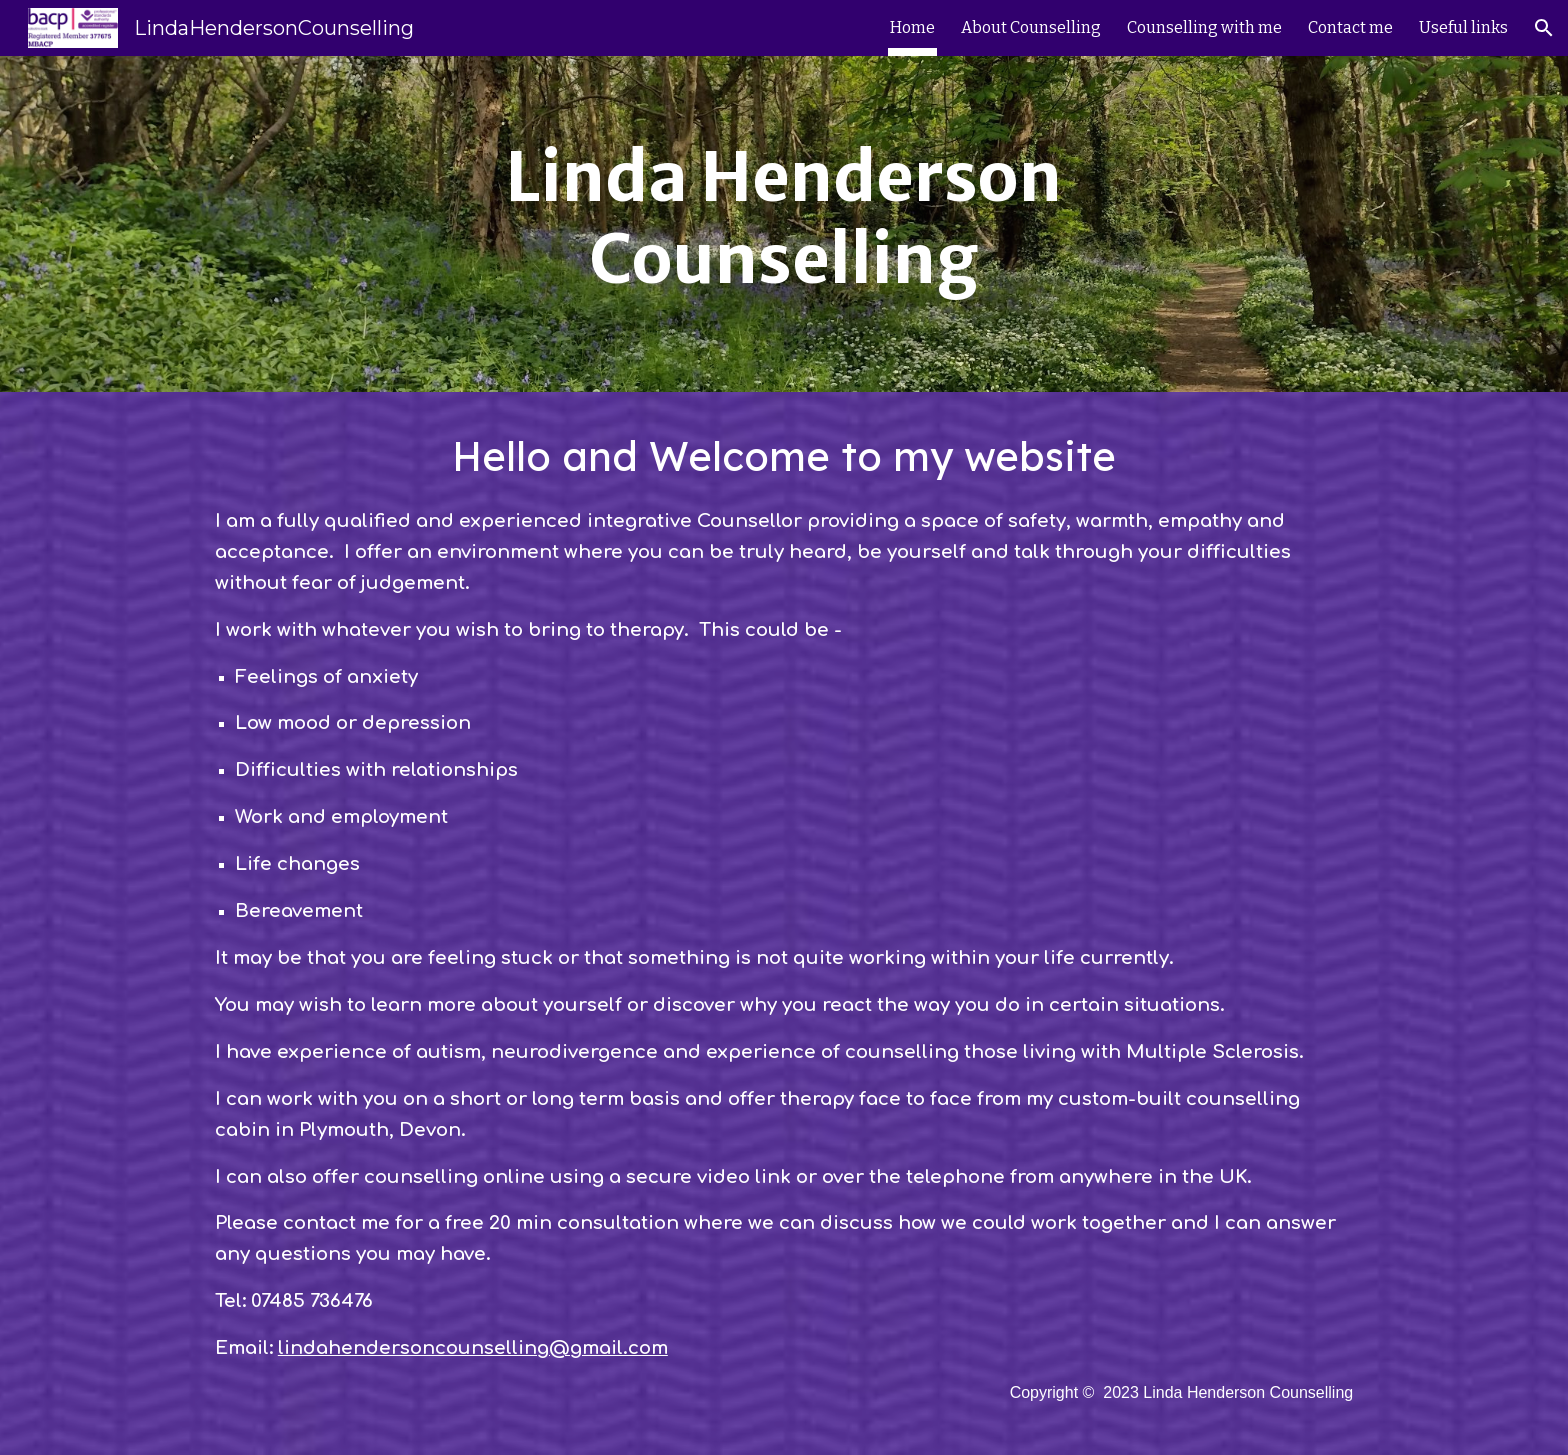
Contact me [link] (1350, 27)
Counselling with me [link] (1204, 27)
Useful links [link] (1463, 27)
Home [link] (912, 27)
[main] (784, 224)
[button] (1544, 28)
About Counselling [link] (1031, 27)
